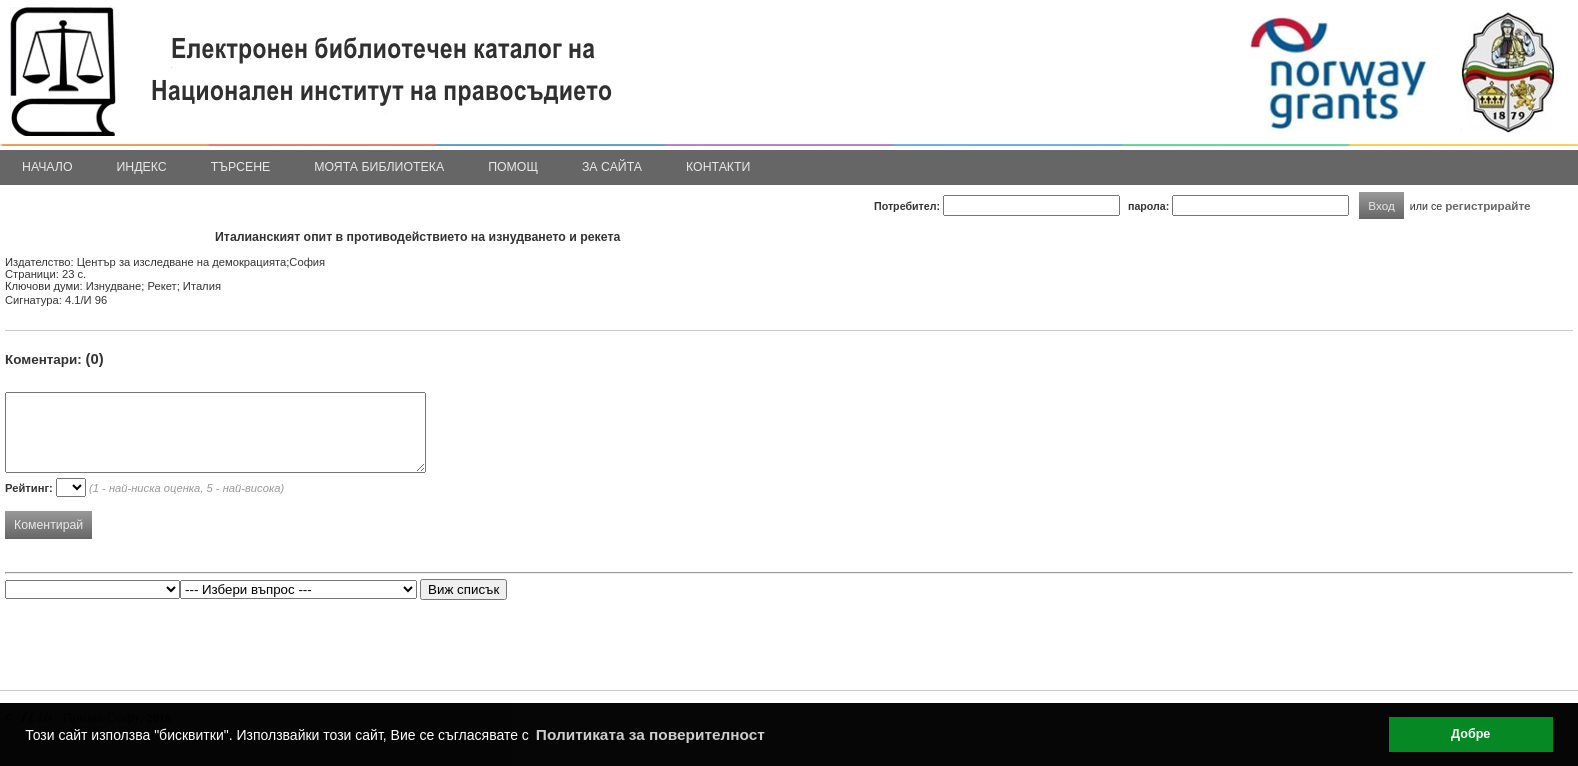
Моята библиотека (379, 167)
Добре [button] (1470, 734)
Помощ (513, 167)
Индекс (142, 167)
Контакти (718, 167)
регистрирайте (1488, 205)
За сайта (612, 167)
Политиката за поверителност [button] (650, 734)
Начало (47, 167)
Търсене (241, 167)
